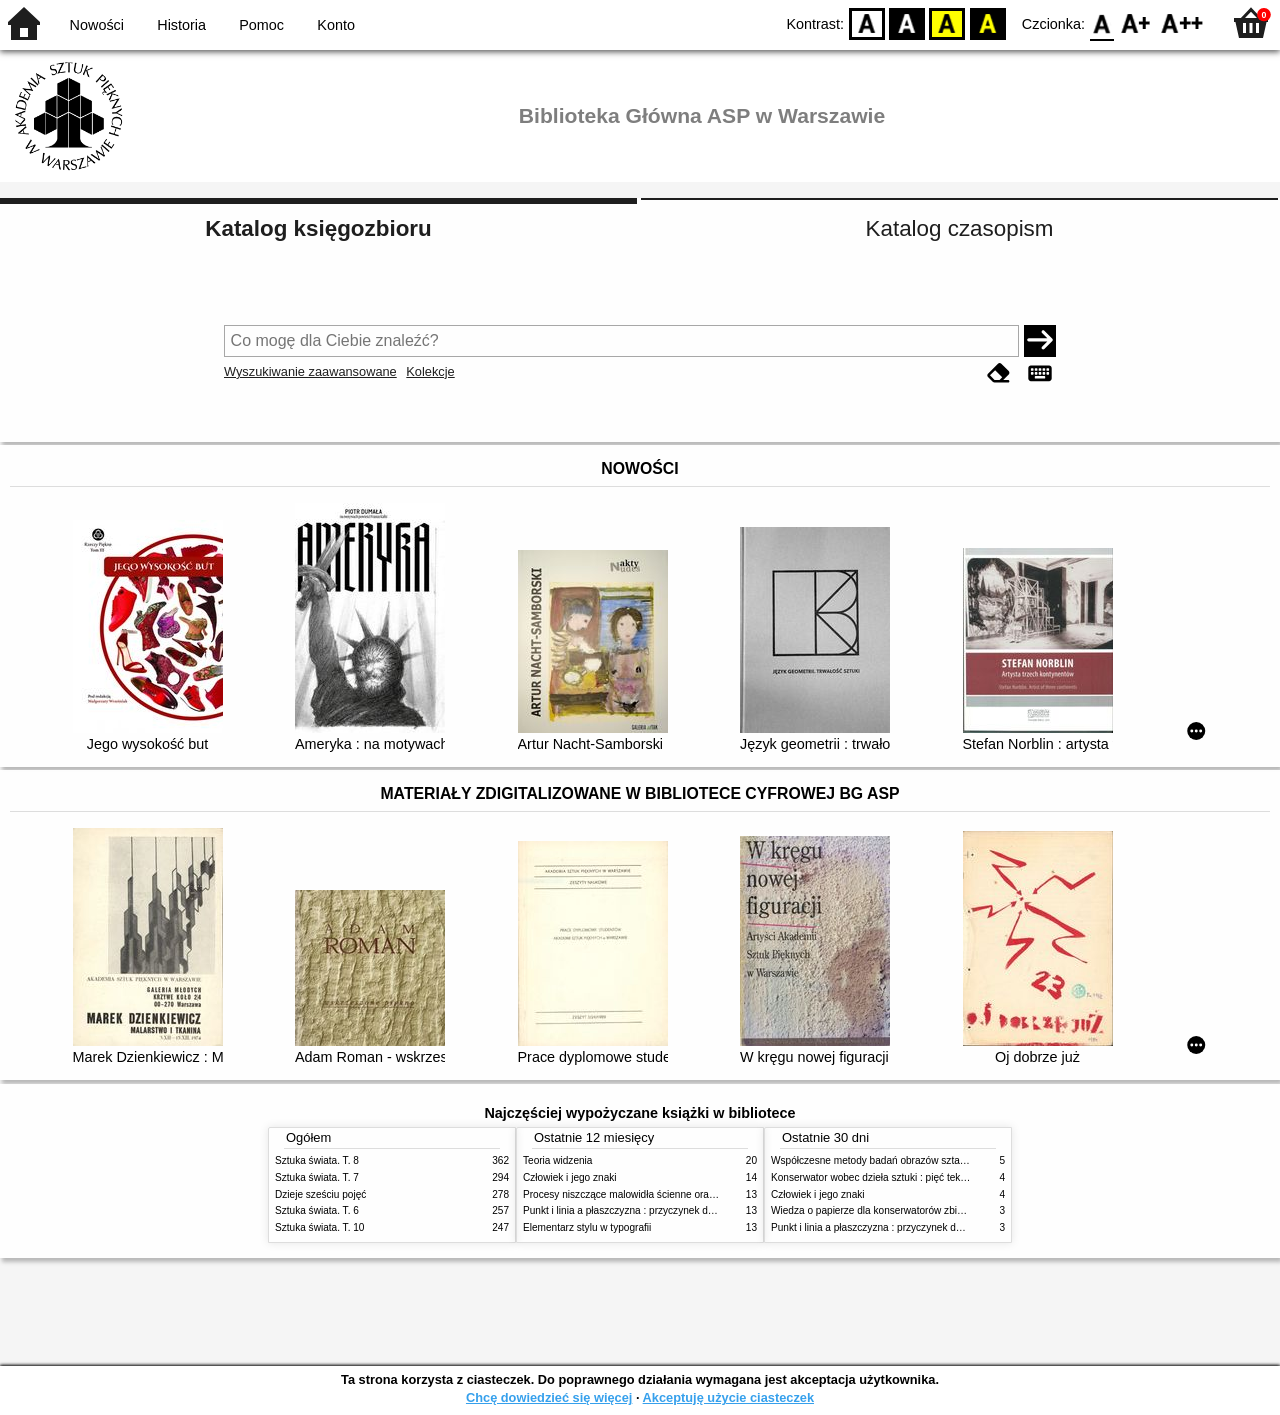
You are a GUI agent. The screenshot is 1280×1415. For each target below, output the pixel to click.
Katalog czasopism (960, 228)
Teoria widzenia (557, 1160)
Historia (181, 25)
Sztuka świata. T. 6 (317, 1210)
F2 (1182, 22)
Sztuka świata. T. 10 (319, 1227)
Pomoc (261, 25)
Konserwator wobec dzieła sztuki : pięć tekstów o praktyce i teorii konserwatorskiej (954, 1177)
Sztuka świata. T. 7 (317, 1177)
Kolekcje (430, 371)
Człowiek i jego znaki (570, 1177)
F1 (1136, 22)
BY (987, 22)
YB (947, 22)
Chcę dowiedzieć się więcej (549, 1397)
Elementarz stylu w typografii (587, 1227)
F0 (1101, 22)
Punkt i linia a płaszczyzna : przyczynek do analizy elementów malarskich (686, 1210)
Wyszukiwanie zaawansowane (310, 371)
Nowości (97, 25)
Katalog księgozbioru (318, 228)
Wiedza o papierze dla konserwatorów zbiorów (875, 1210)
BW (907, 22)
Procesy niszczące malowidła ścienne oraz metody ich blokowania (671, 1194)
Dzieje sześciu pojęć (320, 1194)
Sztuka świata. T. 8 (317, 1160)
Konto (336, 25)
